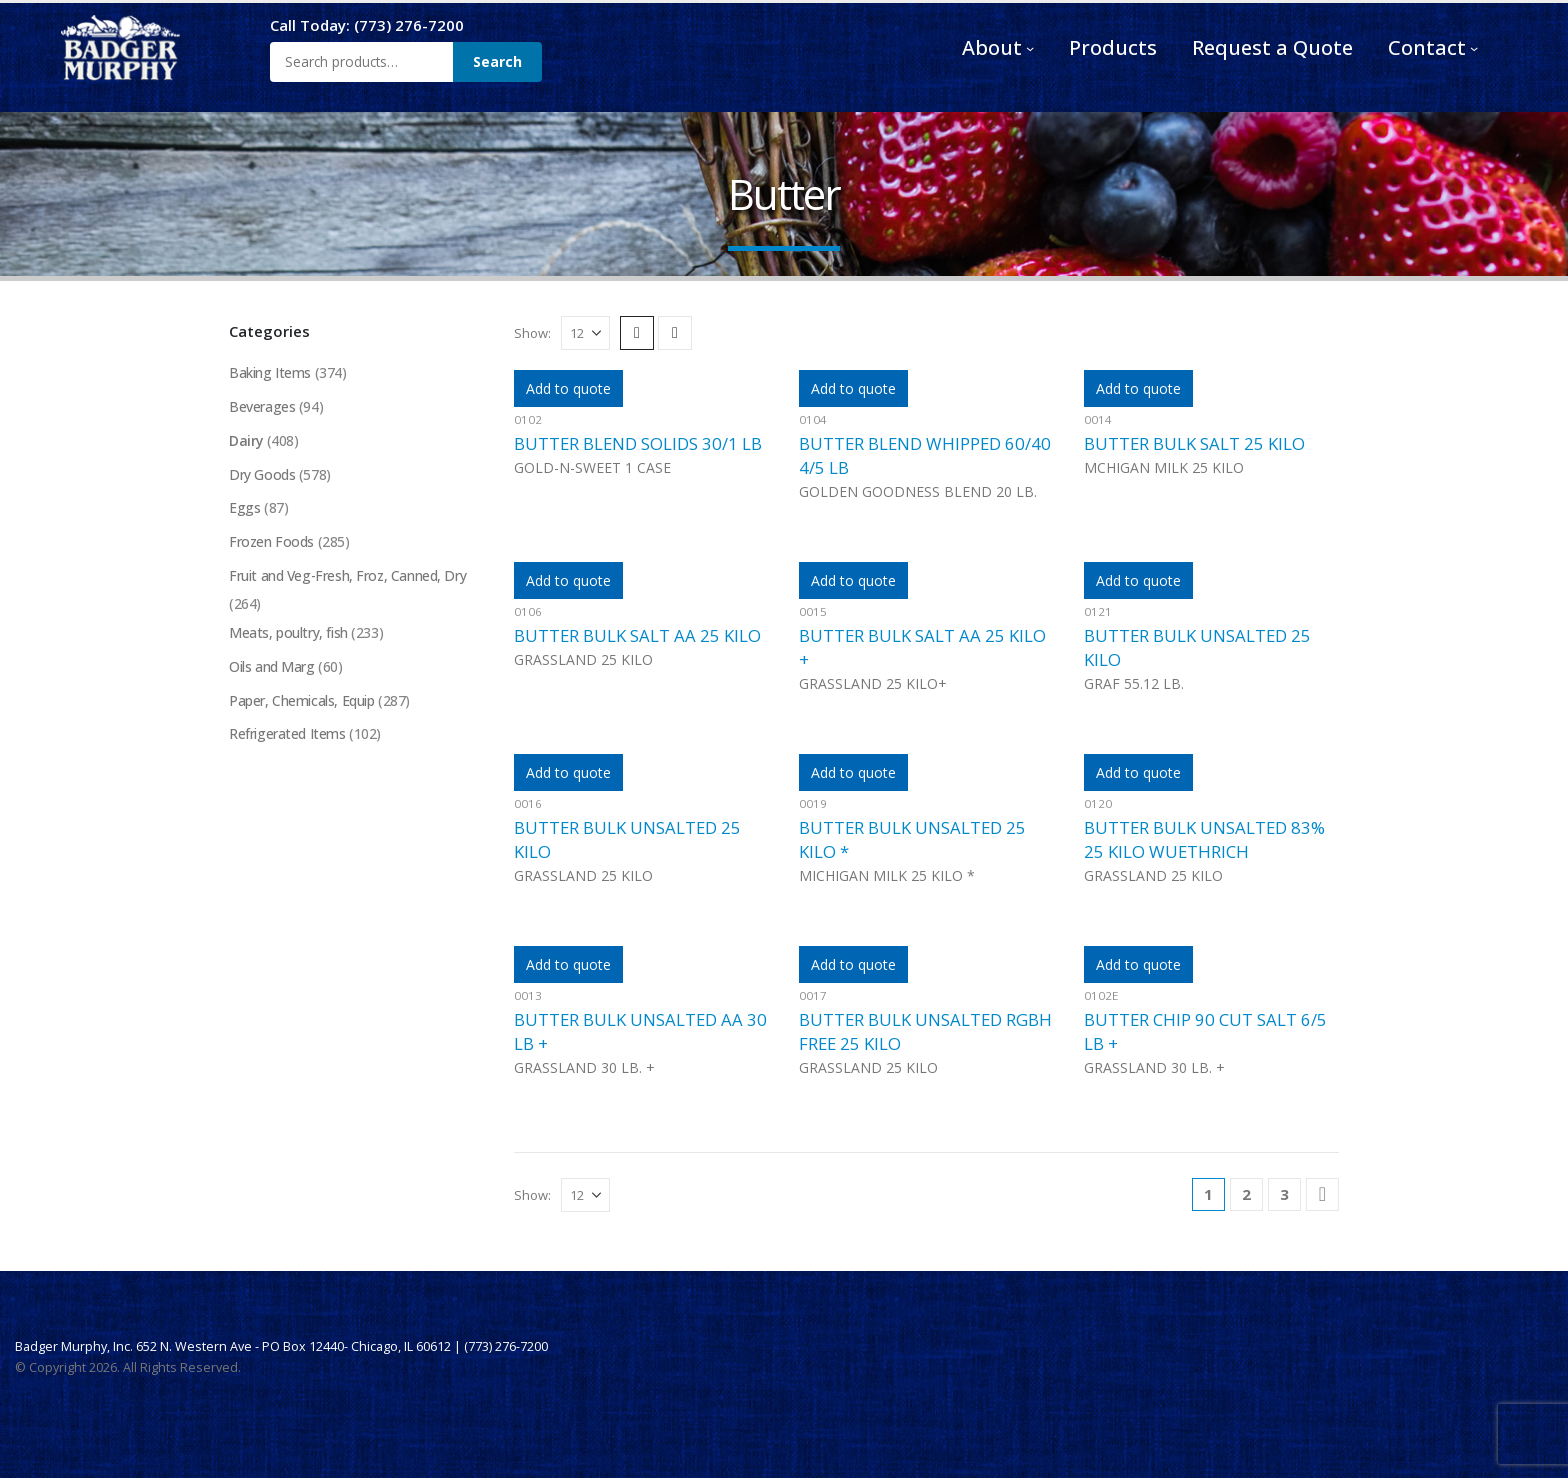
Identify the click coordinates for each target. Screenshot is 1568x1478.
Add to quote (568, 388)
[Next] (1322, 1194)
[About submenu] (1030, 48)
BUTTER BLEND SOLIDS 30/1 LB (638, 443)
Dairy (246, 440)
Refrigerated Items (287, 736)
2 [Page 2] (1246, 1194)
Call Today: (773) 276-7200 (367, 25)
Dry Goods (262, 474)
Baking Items (270, 372)
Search (497, 61)
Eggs (244, 508)
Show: (532, 333)
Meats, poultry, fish (288, 634)
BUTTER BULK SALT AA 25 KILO (637, 635)
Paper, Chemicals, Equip (301, 702)
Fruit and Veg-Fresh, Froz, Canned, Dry (348, 576)
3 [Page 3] (1284, 1194)
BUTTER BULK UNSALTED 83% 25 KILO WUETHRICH (1204, 839)
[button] (637, 333)
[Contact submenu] (1474, 48)
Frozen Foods (272, 542)
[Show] (585, 333)
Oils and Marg (272, 668)
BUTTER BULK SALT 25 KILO (1194, 443)
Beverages (262, 406)
